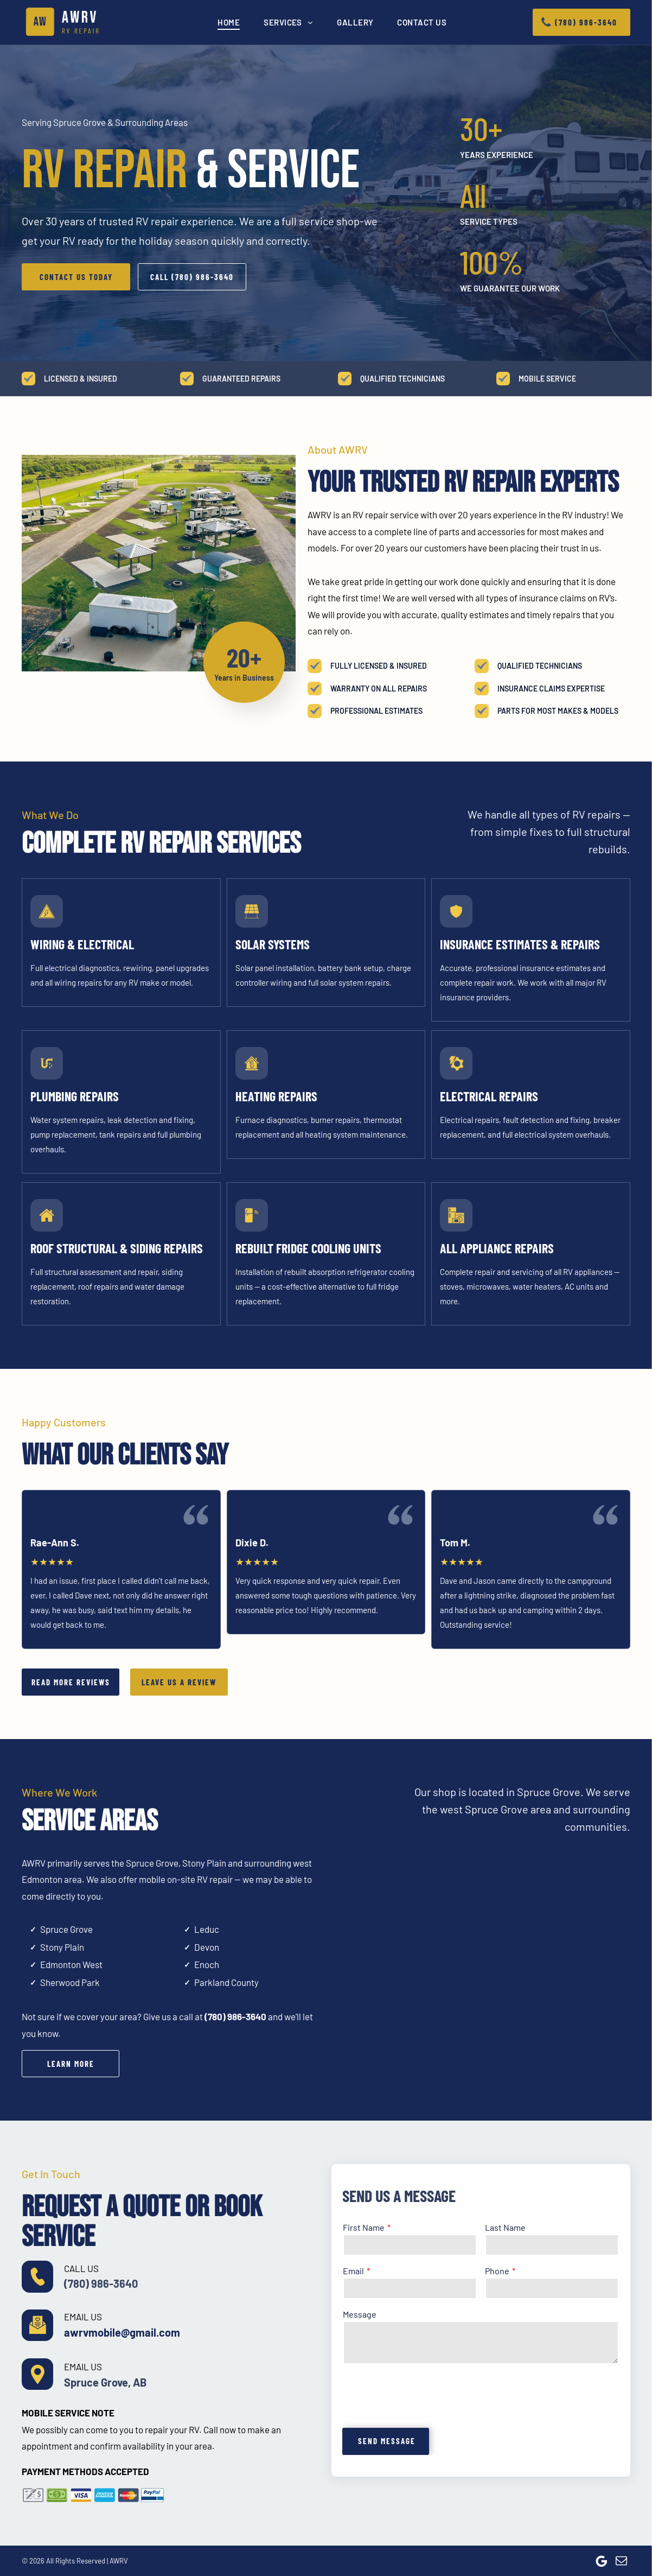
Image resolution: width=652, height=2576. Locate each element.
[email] (621, 2560)
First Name (364, 2227)
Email (353, 2271)
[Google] (601, 2560)
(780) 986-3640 (235, 2016)
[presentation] (425, 2395)
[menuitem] (229, 22)
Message (359, 2314)
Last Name (505, 2227)
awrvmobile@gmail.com (122, 2332)
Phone (497, 2271)
